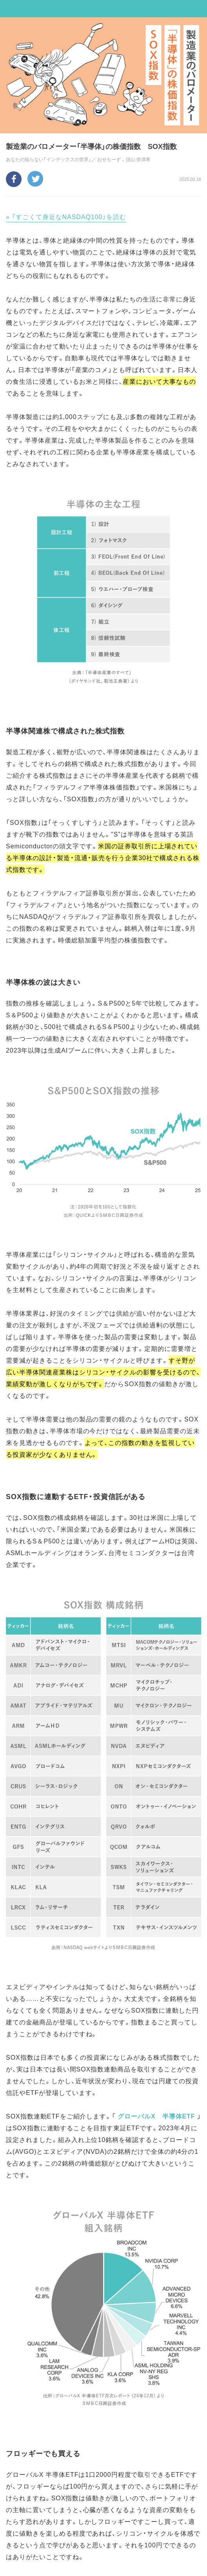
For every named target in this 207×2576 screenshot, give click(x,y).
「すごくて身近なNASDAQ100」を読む (69, 216)
